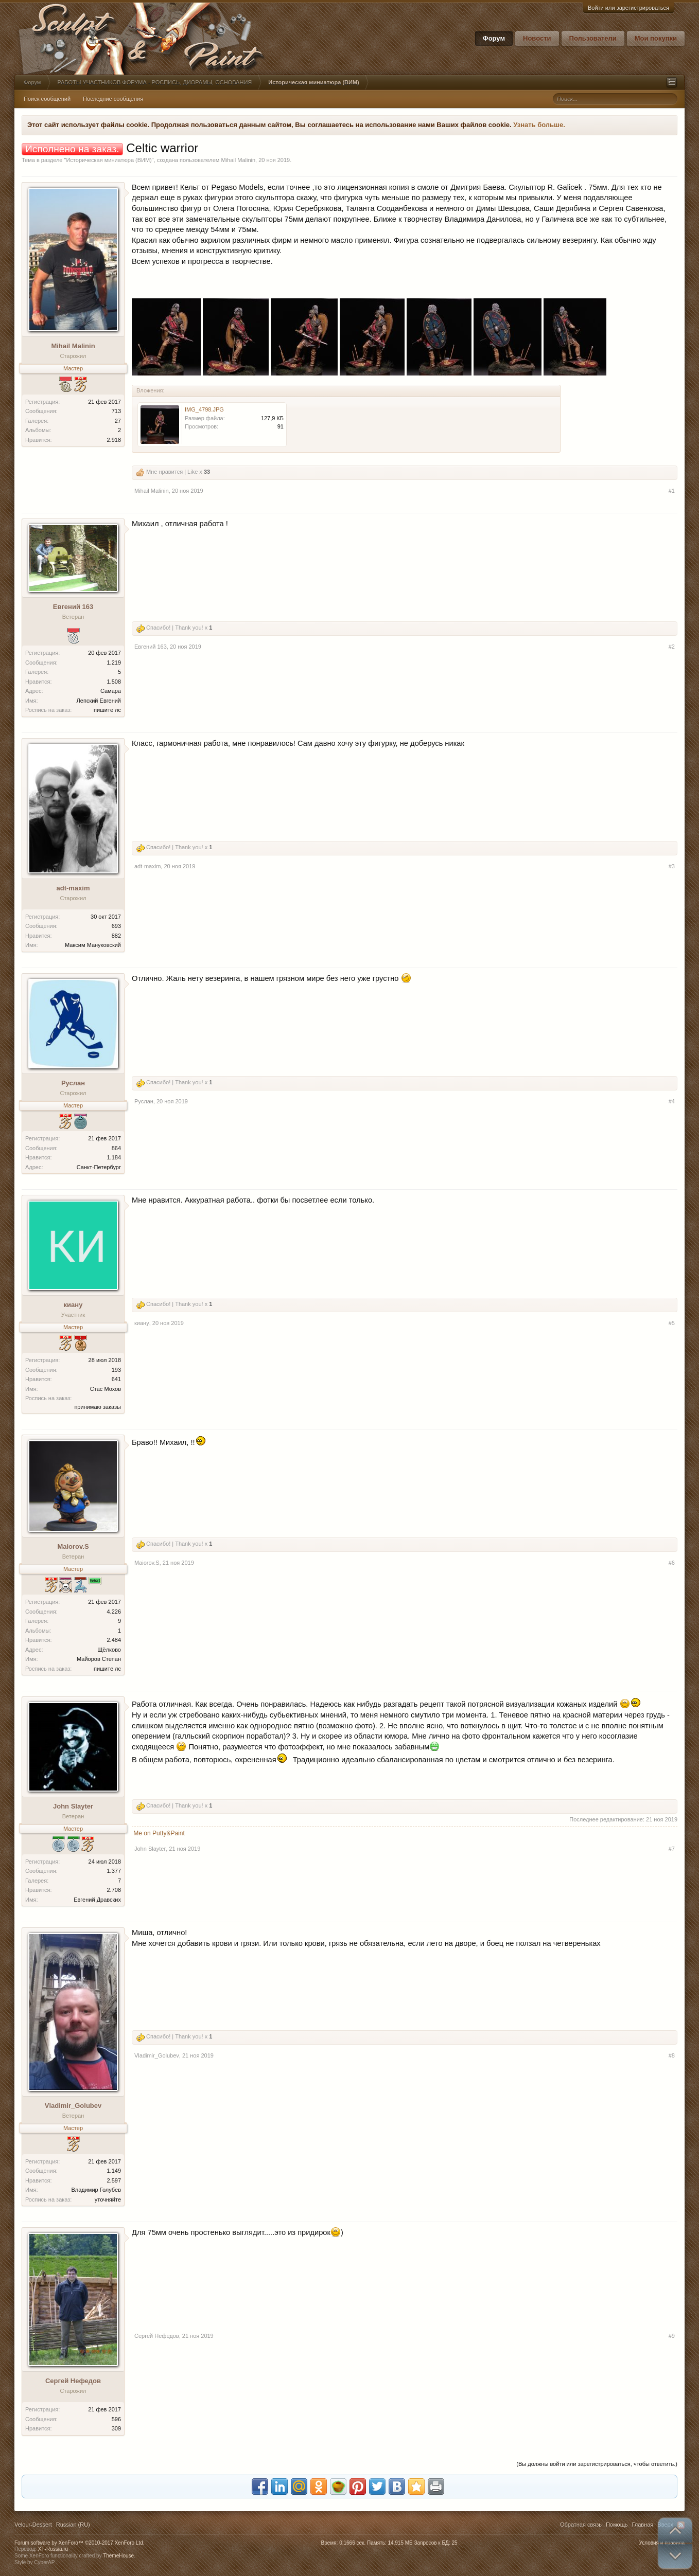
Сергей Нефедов (73, 2381)
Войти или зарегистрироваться (628, 8)
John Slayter (73, 1806)
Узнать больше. (539, 125)
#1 (672, 491)
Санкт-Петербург (99, 1167)
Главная (642, 2524)
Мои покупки (656, 38)
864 (116, 1148)
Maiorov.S (73, 1546)
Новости (537, 38)
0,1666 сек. (352, 2543)
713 (116, 411)
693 (116, 926)
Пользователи (593, 38)
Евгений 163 (73, 607)
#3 (672, 866)
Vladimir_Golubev (73, 2105)
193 (116, 1370)
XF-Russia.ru (53, 2549)
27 (118, 421)
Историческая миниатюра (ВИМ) (108, 160)
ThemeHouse (118, 2556)
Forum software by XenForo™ (79, 2543)
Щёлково (109, 1650)
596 (116, 2419)
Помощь (617, 2524)
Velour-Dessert (33, 2524)
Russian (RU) (73, 2524)
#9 (672, 2336)
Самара (110, 691)
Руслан (73, 1083)
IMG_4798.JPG (204, 409)
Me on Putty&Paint (158, 1833)
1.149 (114, 2171)
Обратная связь (581, 2524)
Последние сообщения (113, 99)
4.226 (114, 1611)
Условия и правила (662, 2543)
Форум (494, 38)
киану (73, 1305)
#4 (672, 1101)
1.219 (114, 662)
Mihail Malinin (238, 160)
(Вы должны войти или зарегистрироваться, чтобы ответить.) (596, 2464)
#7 (672, 1849)
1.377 (114, 1871)
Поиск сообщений (47, 99)
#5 (672, 1323)
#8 (672, 2055)
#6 (672, 1563)
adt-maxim (73, 888)
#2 (672, 646)
